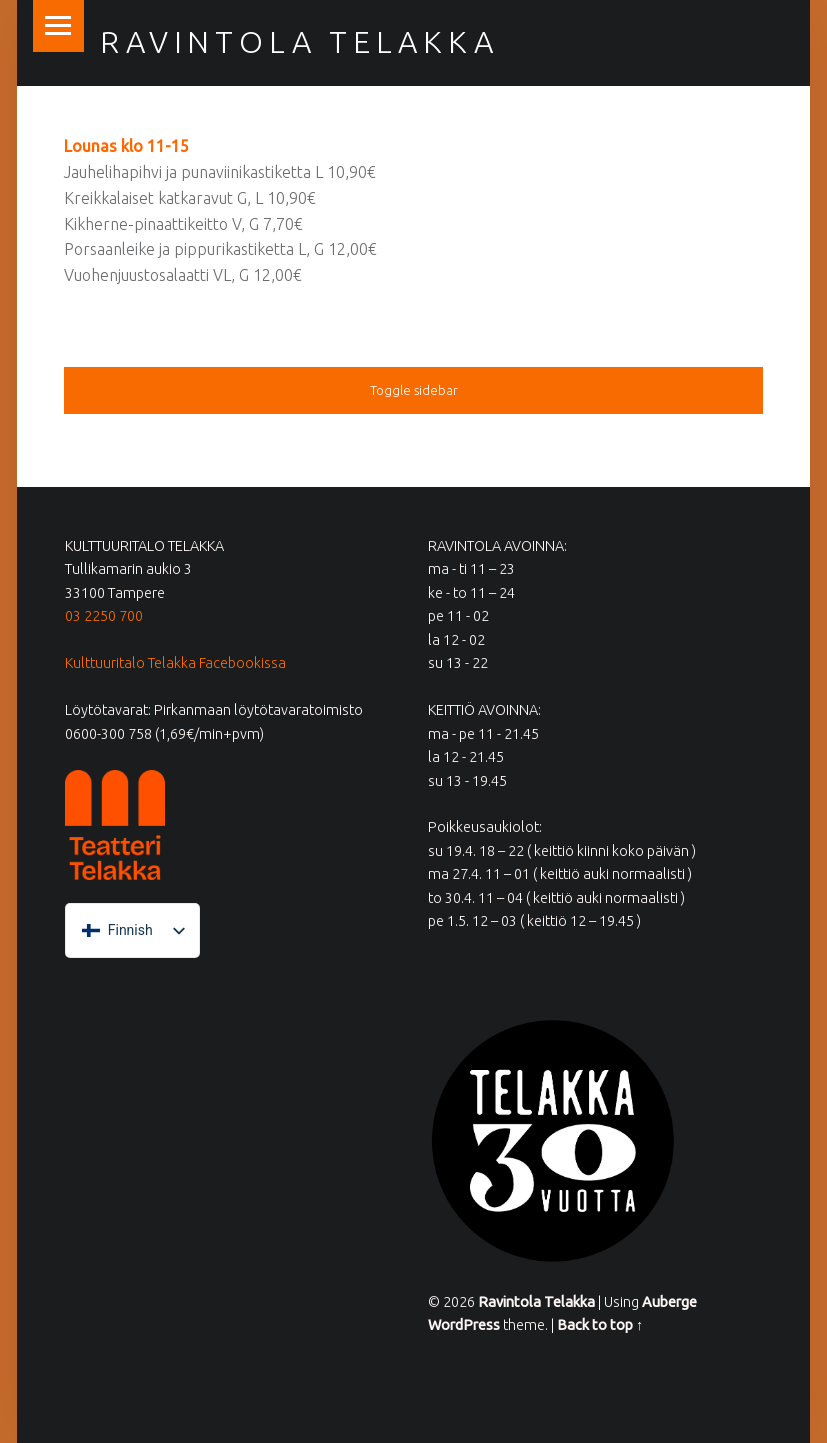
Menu (59, 26)
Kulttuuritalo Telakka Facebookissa (175, 663)
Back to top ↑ (600, 1325)
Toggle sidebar (414, 390)
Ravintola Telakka (299, 42)
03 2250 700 (104, 616)
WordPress (464, 1325)
